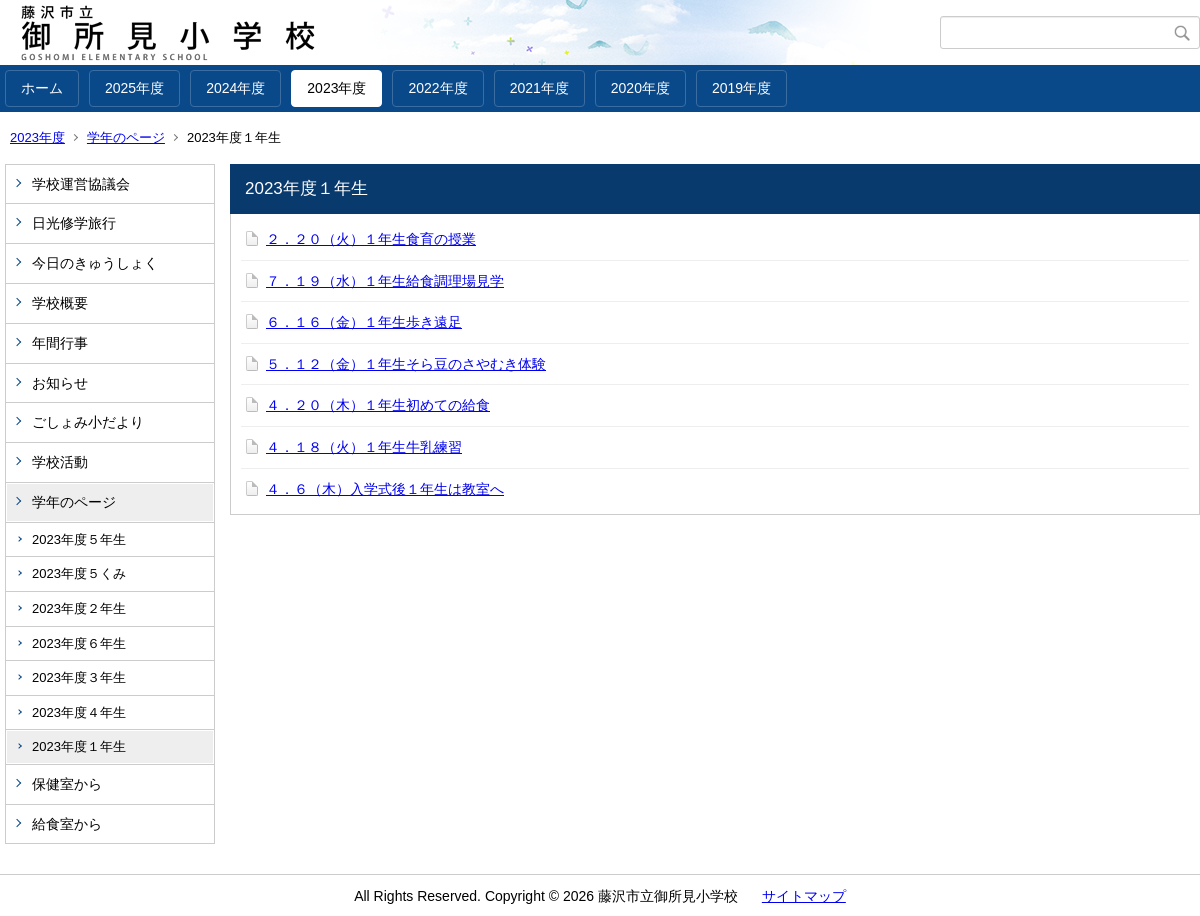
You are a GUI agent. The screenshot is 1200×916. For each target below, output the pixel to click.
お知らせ (60, 383)
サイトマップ (804, 896)
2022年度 (437, 88)
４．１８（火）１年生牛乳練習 (364, 447)
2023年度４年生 (79, 712)
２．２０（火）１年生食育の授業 (371, 239)
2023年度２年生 (79, 608)
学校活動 (60, 462)
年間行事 (60, 343)
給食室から (67, 824)
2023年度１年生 (79, 746)
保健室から (67, 784)
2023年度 (336, 88)
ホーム (42, 88)
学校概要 (60, 303)
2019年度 (741, 88)
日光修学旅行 (74, 223)
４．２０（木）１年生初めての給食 (378, 405)
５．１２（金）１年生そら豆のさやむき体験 (406, 364)
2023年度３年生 (79, 677)
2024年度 (235, 88)
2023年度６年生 (79, 643)
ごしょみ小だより (88, 422)
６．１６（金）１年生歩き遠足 (364, 322)
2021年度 (539, 88)
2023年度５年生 (79, 539)
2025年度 (134, 88)
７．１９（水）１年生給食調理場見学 (385, 281)
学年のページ (126, 137)
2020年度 (640, 88)
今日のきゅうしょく (95, 263)
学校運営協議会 (81, 184)
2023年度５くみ (79, 573)
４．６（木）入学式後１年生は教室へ (385, 489)
